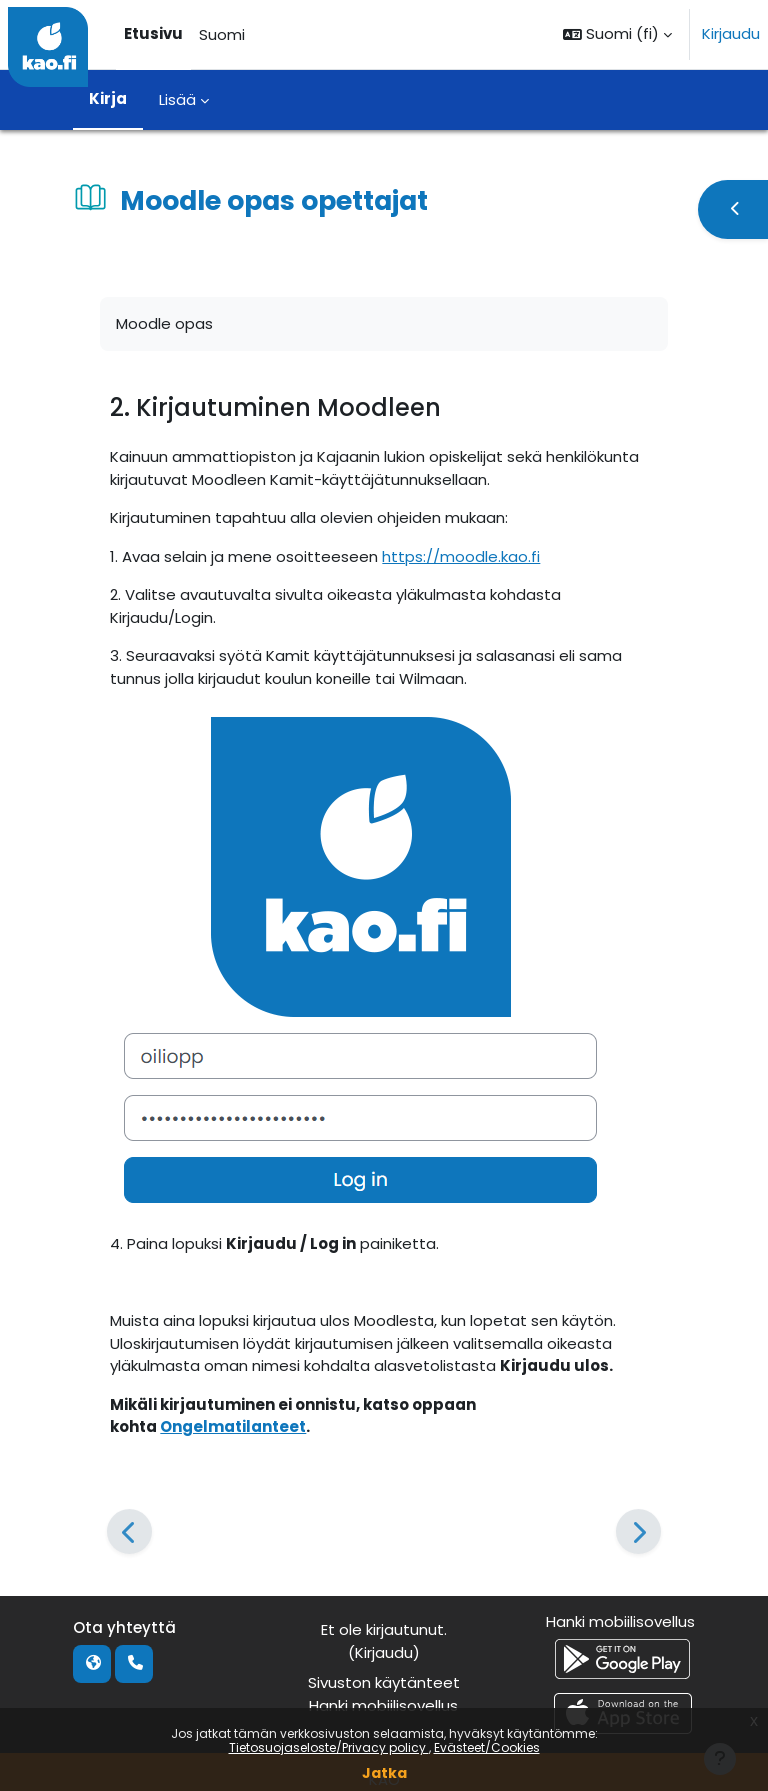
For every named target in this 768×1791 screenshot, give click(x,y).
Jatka (384, 1773)
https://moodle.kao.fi (461, 556)
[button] (617, 34)
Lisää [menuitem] (177, 99)
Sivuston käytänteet (384, 1682)
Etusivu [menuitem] (153, 33)
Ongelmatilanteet (233, 1426)
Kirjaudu (731, 33)
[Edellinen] (129, 1531)
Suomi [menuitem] (222, 34)
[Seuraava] (638, 1531)
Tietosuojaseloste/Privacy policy (329, 1747)
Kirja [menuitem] (108, 98)
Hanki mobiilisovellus (383, 1705)
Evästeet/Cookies (487, 1747)
